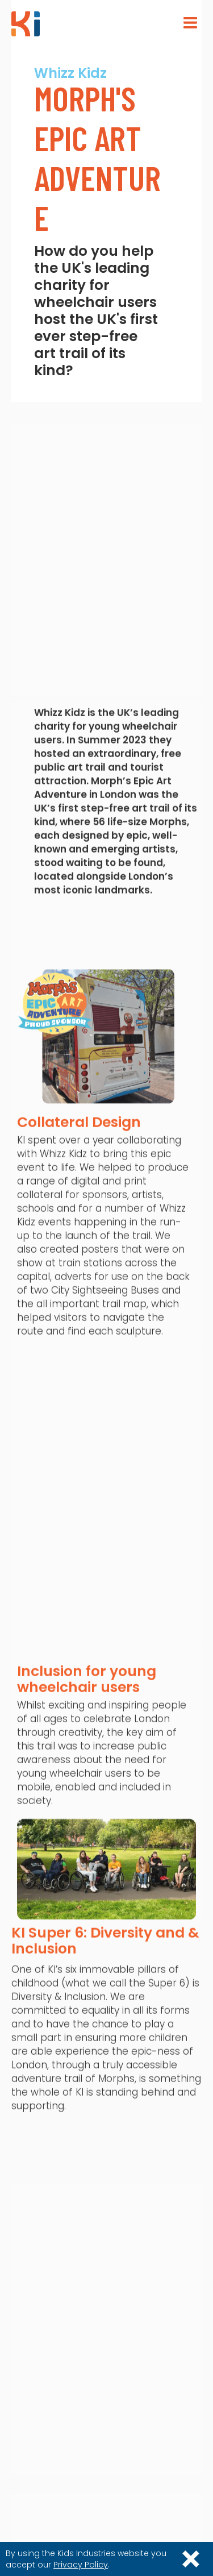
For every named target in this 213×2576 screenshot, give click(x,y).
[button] (190, 22)
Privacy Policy (80, 2564)
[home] (25, 23)
